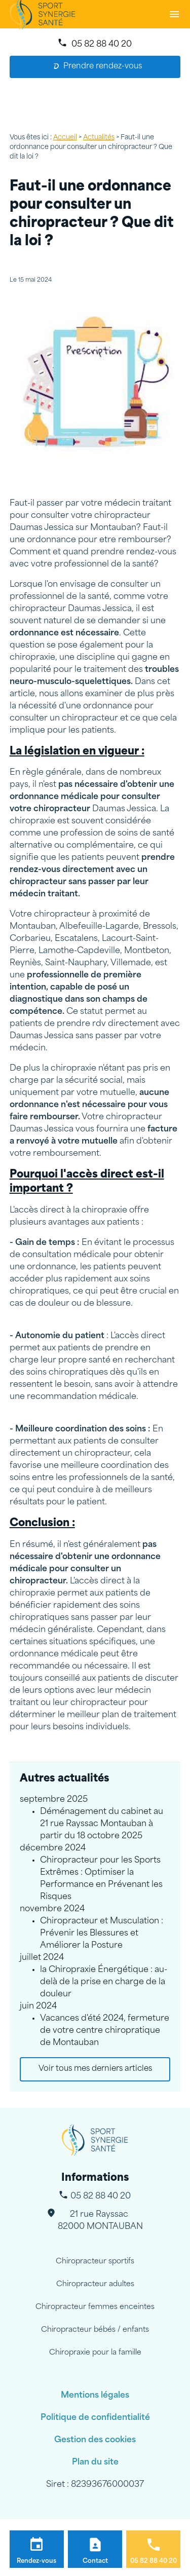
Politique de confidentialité (95, 2418)
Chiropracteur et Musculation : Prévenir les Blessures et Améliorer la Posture (101, 1933)
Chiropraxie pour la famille (95, 2353)
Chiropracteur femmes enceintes (95, 2307)
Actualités (99, 137)
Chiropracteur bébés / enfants (95, 2330)
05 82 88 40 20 (101, 45)
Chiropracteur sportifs (95, 2261)
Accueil (65, 137)
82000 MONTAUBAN (100, 2220)
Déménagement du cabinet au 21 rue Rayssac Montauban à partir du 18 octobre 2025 (101, 1824)
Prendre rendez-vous (98, 66)
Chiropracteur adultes (95, 2284)
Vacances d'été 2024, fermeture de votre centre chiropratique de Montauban (104, 2031)
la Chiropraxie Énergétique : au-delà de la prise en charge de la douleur (103, 1982)
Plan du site (95, 2462)
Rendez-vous (36, 2561)
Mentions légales (95, 2396)
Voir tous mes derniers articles (95, 2069)
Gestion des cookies (95, 2440)
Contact (95, 2561)
